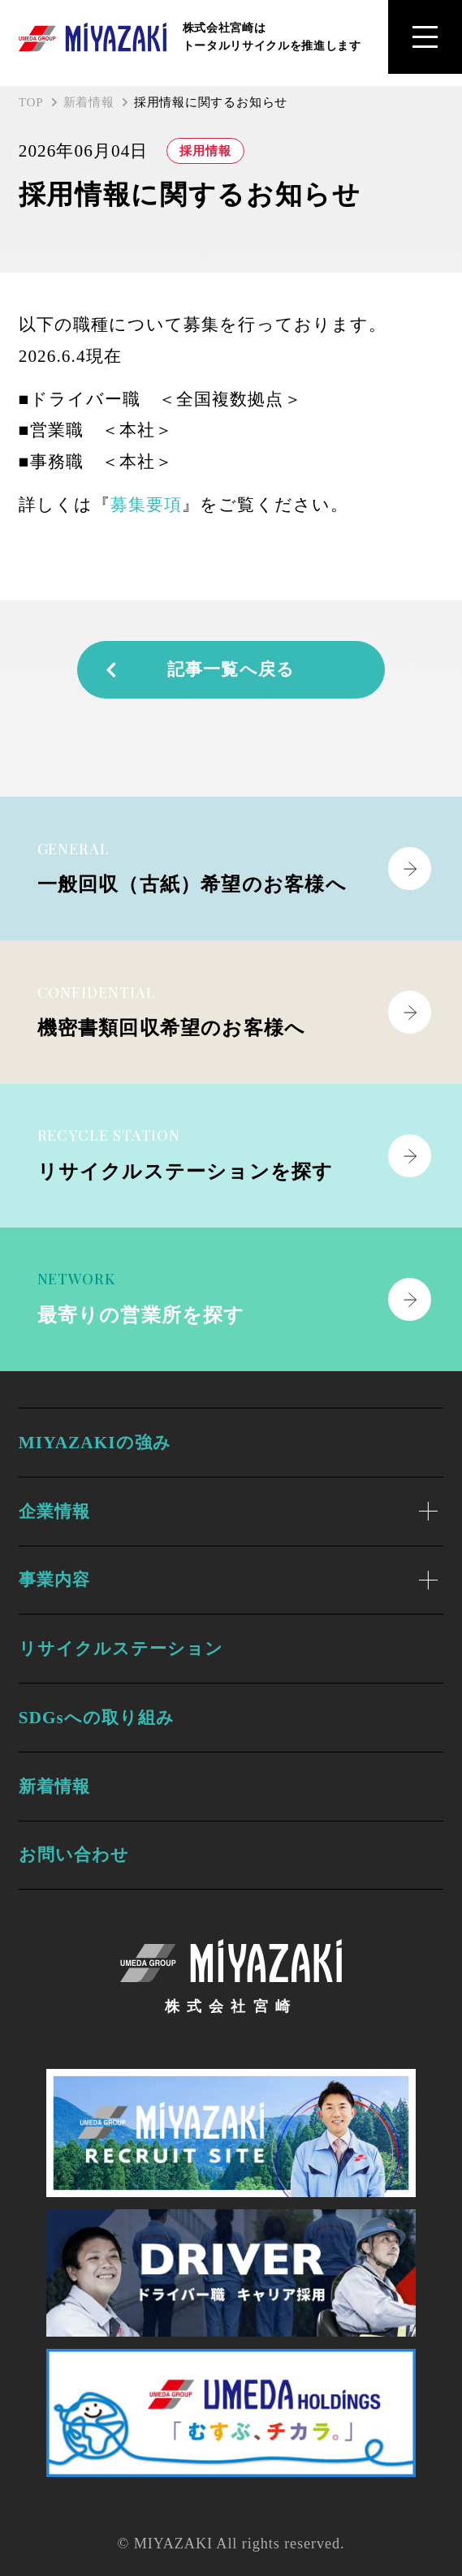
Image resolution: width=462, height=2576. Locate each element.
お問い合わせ (74, 1854)
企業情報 (54, 1511)
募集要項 (146, 504)
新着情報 (88, 102)
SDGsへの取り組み (97, 1717)
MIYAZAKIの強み (95, 1442)
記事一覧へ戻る (198, 669)
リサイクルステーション (121, 1648)
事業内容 (54, 1579)
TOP (31, 102)
